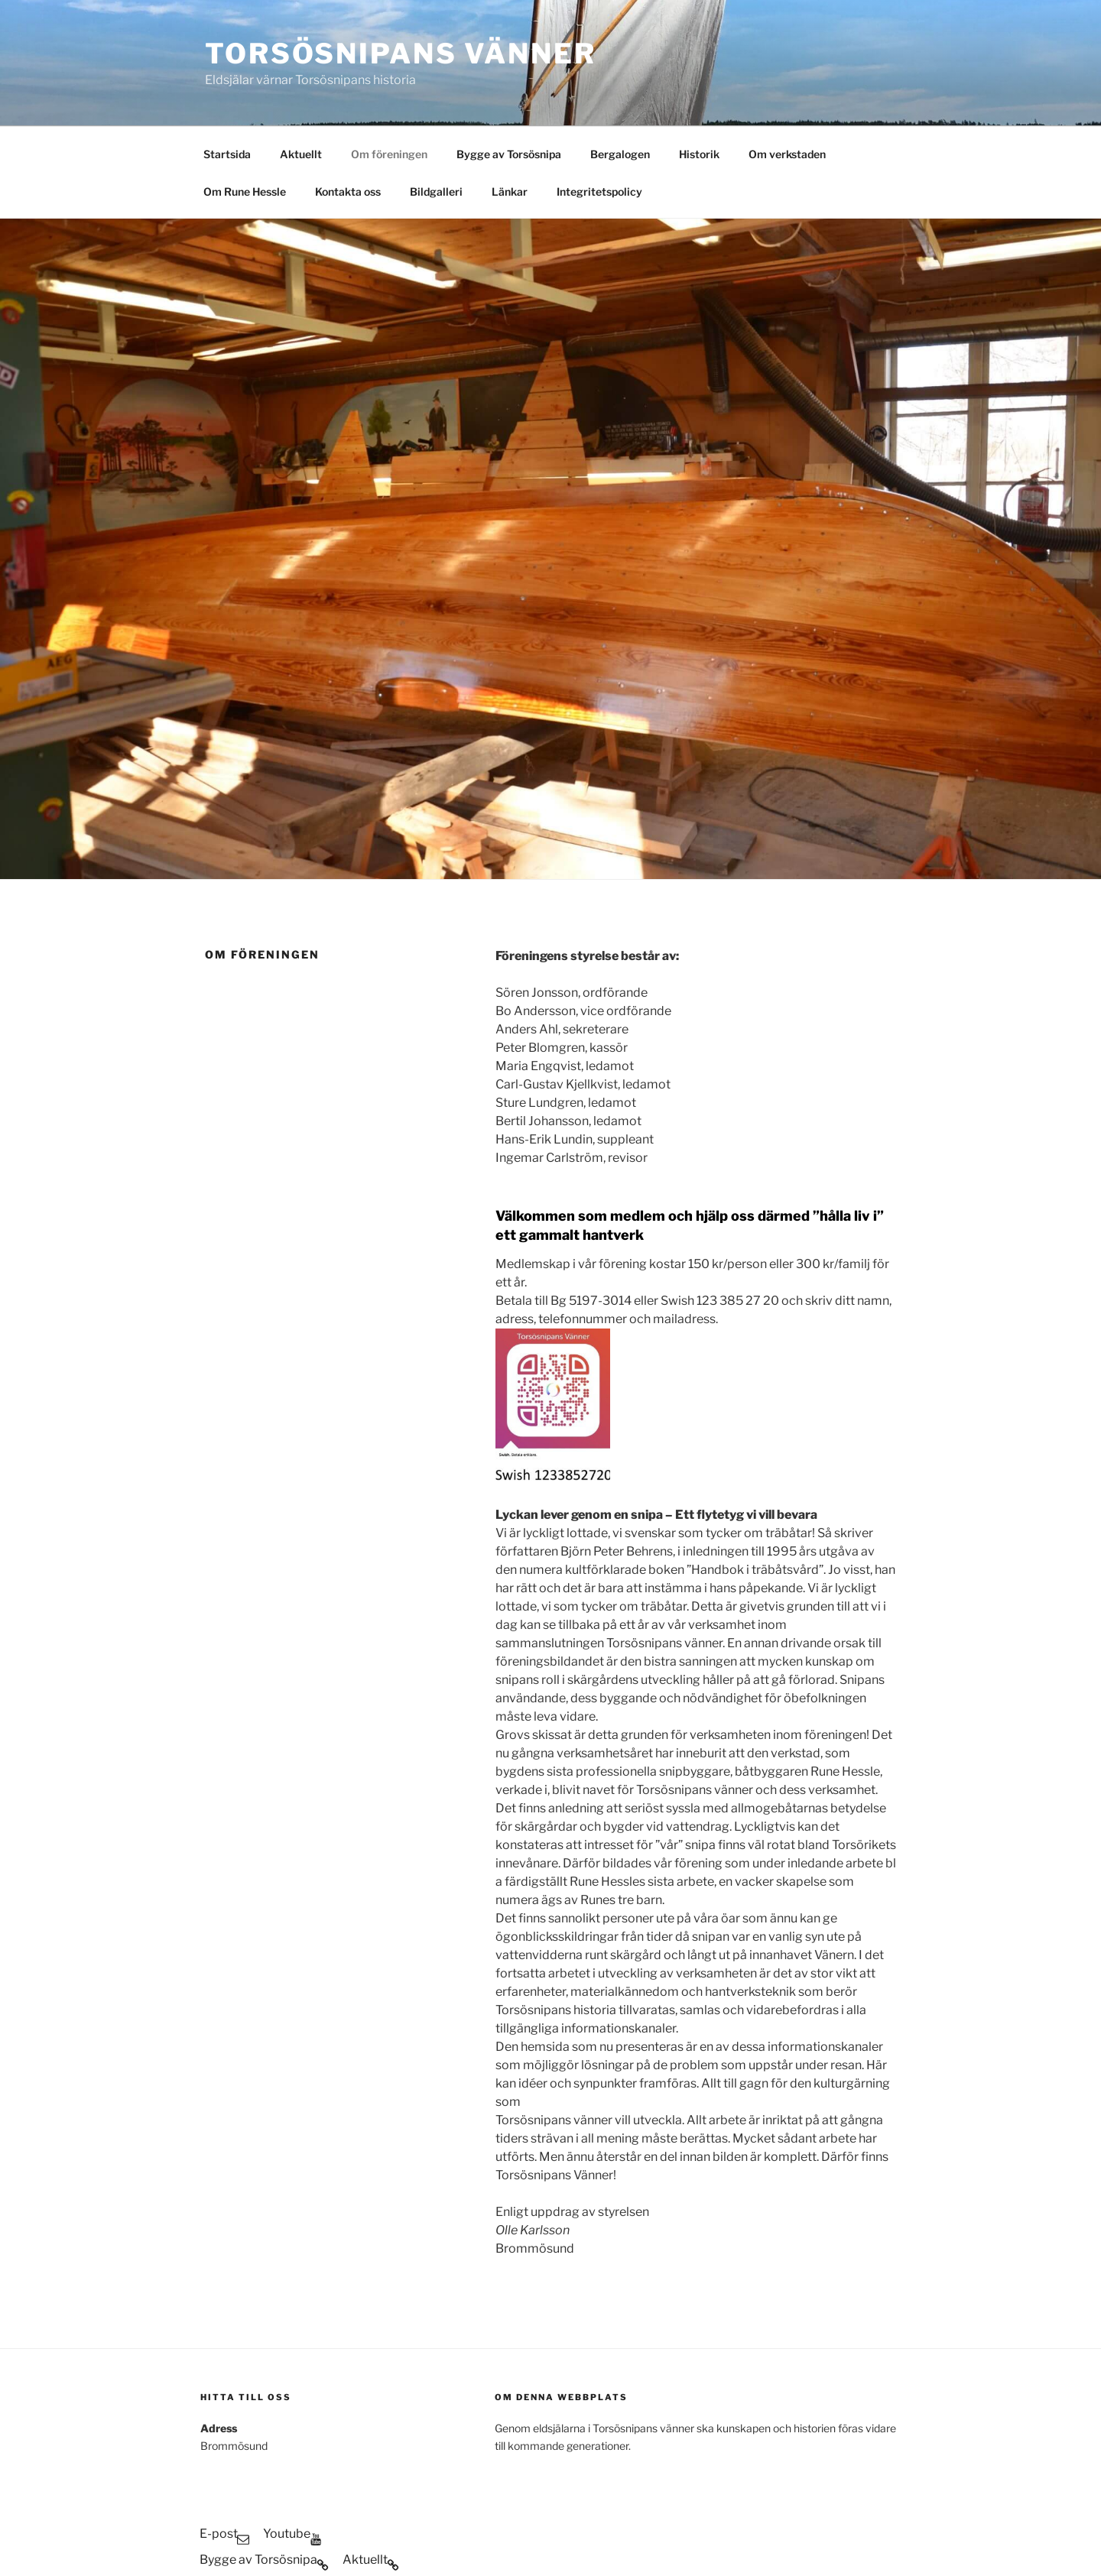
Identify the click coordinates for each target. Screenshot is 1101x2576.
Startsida (227, 61)
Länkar (510, 98)
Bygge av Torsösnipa (508, 61)
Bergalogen (620, 61)
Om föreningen (389, 61)
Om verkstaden (787, 61)
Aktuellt (301, 61)
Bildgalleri (436, 98)
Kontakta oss (348, 98)
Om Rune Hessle (244, 98)
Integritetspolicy (599, 98)
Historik (699, 61)
